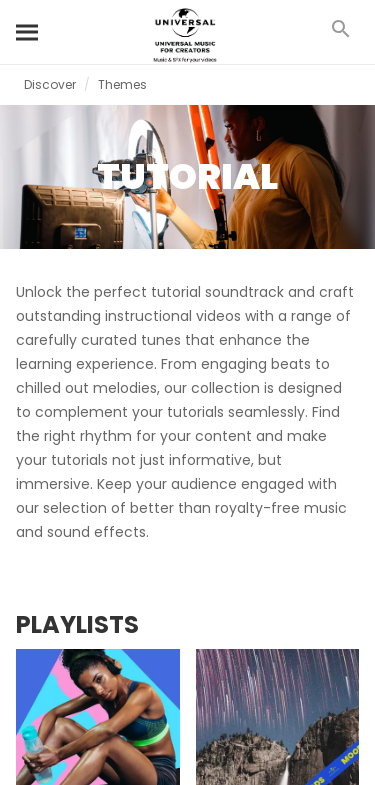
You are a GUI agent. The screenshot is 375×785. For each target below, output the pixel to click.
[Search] (28, 32)
